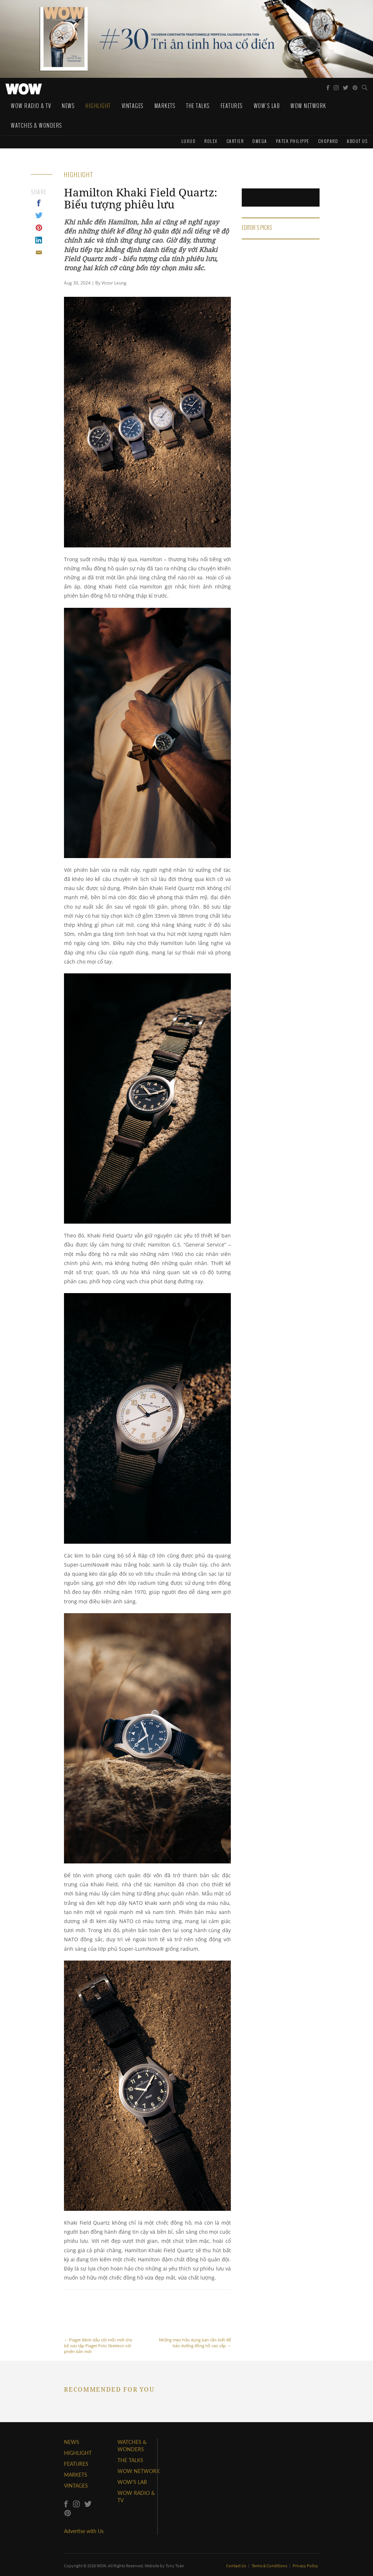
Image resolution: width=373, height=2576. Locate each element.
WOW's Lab (267, 105)
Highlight (98, 105)
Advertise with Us (84, 2531)
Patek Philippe (292, 141)
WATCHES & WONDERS (36, 125)
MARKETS (75, 2475)
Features (232, 105)
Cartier (235, 141)
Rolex (211, 141)
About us (357, 141)
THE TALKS (130, 2460)
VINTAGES (76, 2486)
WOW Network (308, 105)
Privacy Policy (305, 2565)
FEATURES (76, 2464)
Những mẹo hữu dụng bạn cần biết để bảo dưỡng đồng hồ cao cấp (194, 2322)
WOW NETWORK (138, 2471)
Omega (259, 141)
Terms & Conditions (269, 2565)
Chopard (328, 141)
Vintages (133, 105)
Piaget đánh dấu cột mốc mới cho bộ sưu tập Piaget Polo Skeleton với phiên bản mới (100, 2325)
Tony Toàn (174, 2565)
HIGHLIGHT (78, 2453)
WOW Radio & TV (31, 105)
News (68, 105)
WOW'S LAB (132, 2482)
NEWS (71, 2442)
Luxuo (188, 141)
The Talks (198, 105)
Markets (165, 105)
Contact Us (236, 2565)
